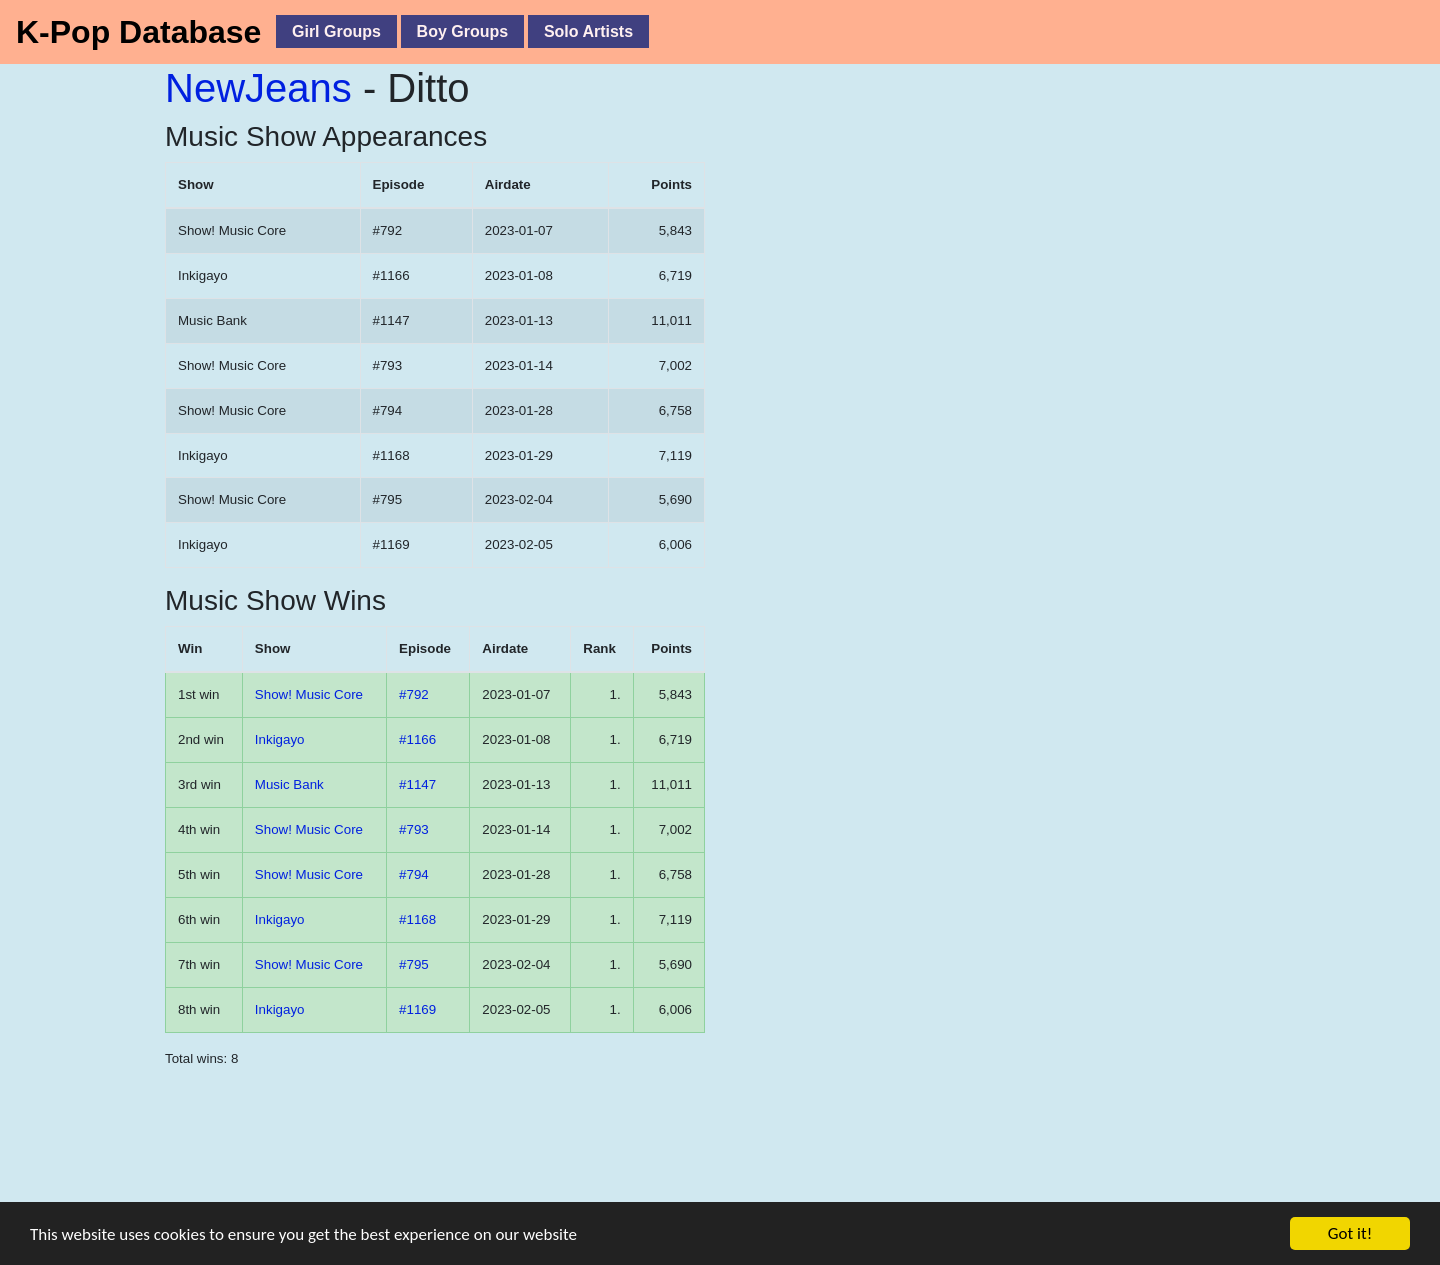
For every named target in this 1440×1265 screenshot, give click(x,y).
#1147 (417, 784)
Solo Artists (588, 31)
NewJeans (258, 88)
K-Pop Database (138, 32)
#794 (414, 874)
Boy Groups (463, 31)
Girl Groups (336, 31)
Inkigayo (280, 739)
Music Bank (289, 784)
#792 (414, 694)
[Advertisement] (450, 1174)
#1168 (417, 919)
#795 (414, 964)
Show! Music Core (309, 694)
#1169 (417, 1009)
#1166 (417, 739)
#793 (414, 829)
